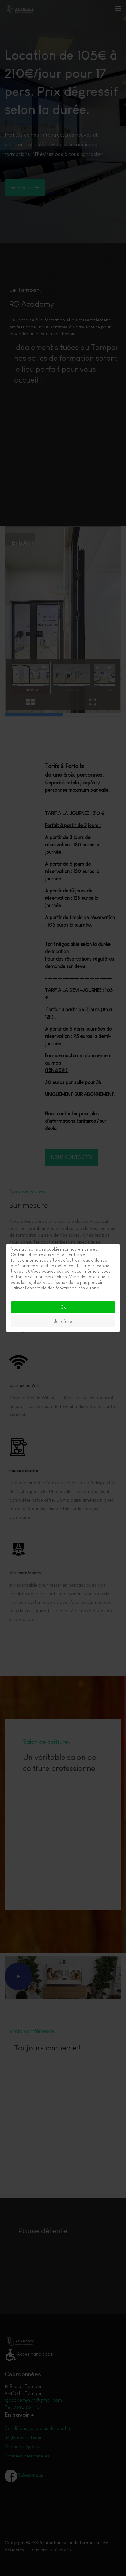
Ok (63, 1307)
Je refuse (63, 1321)
